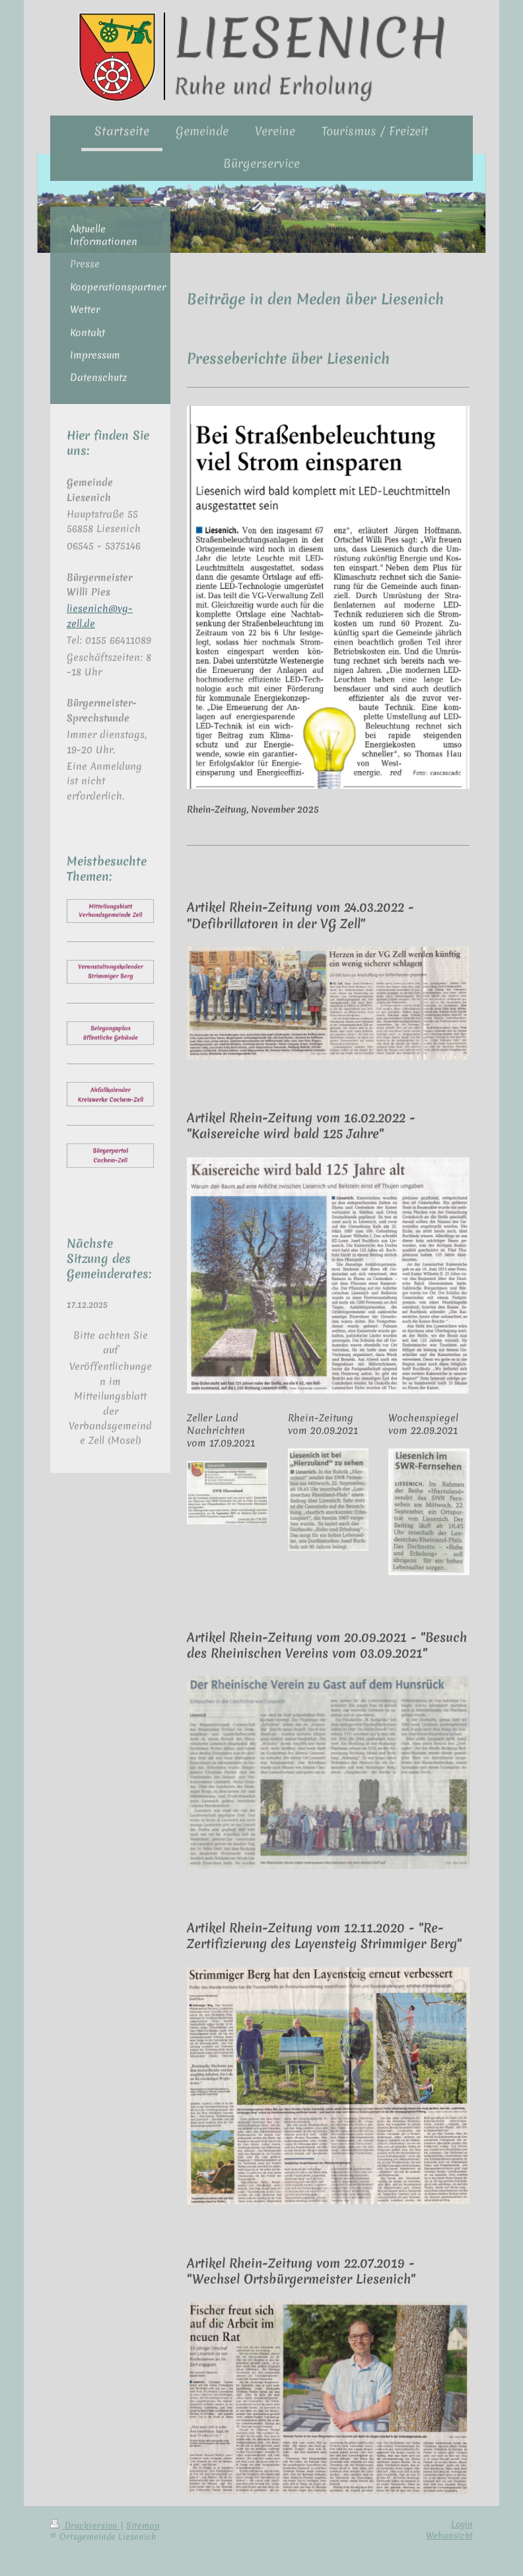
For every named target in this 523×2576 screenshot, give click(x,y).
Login (462, 2524)
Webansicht (449, 2535)
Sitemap (143, 2525)
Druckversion (85, 2525)
